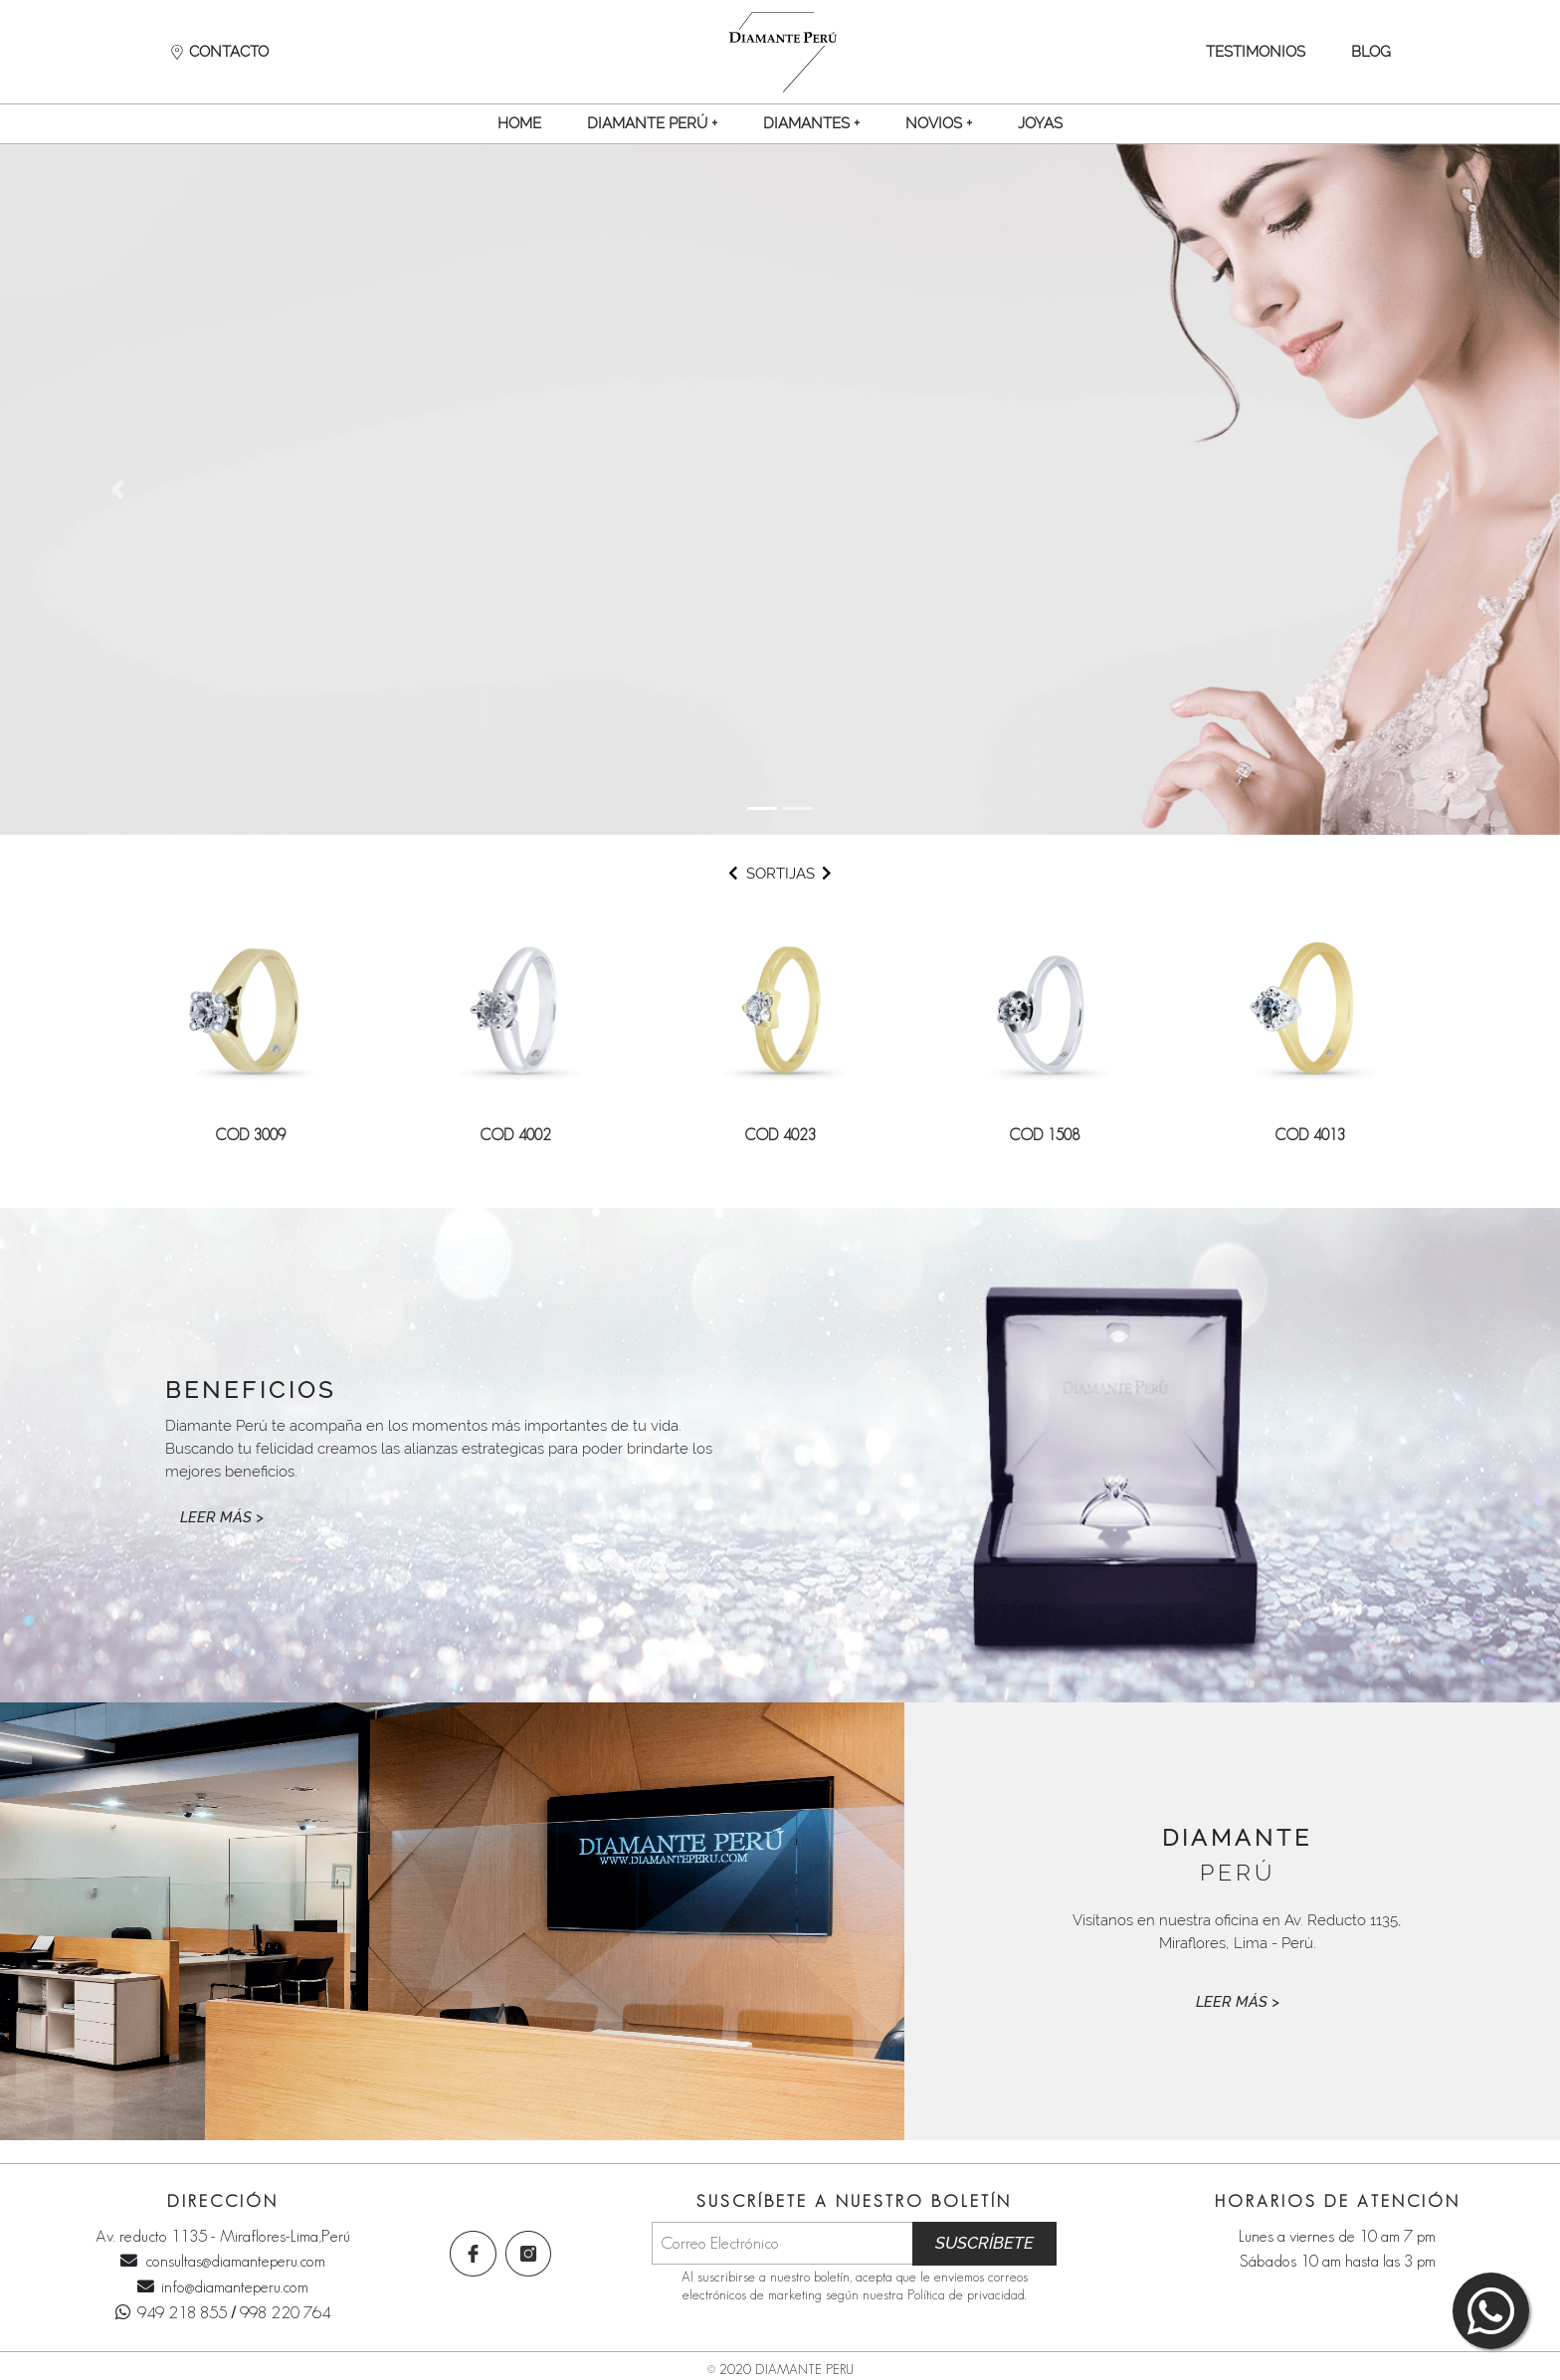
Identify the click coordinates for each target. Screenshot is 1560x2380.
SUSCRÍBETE (984, 2243)
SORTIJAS (780, 874)
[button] (651, 123)
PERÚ (1237, 1854)
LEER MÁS (222, 1517)
